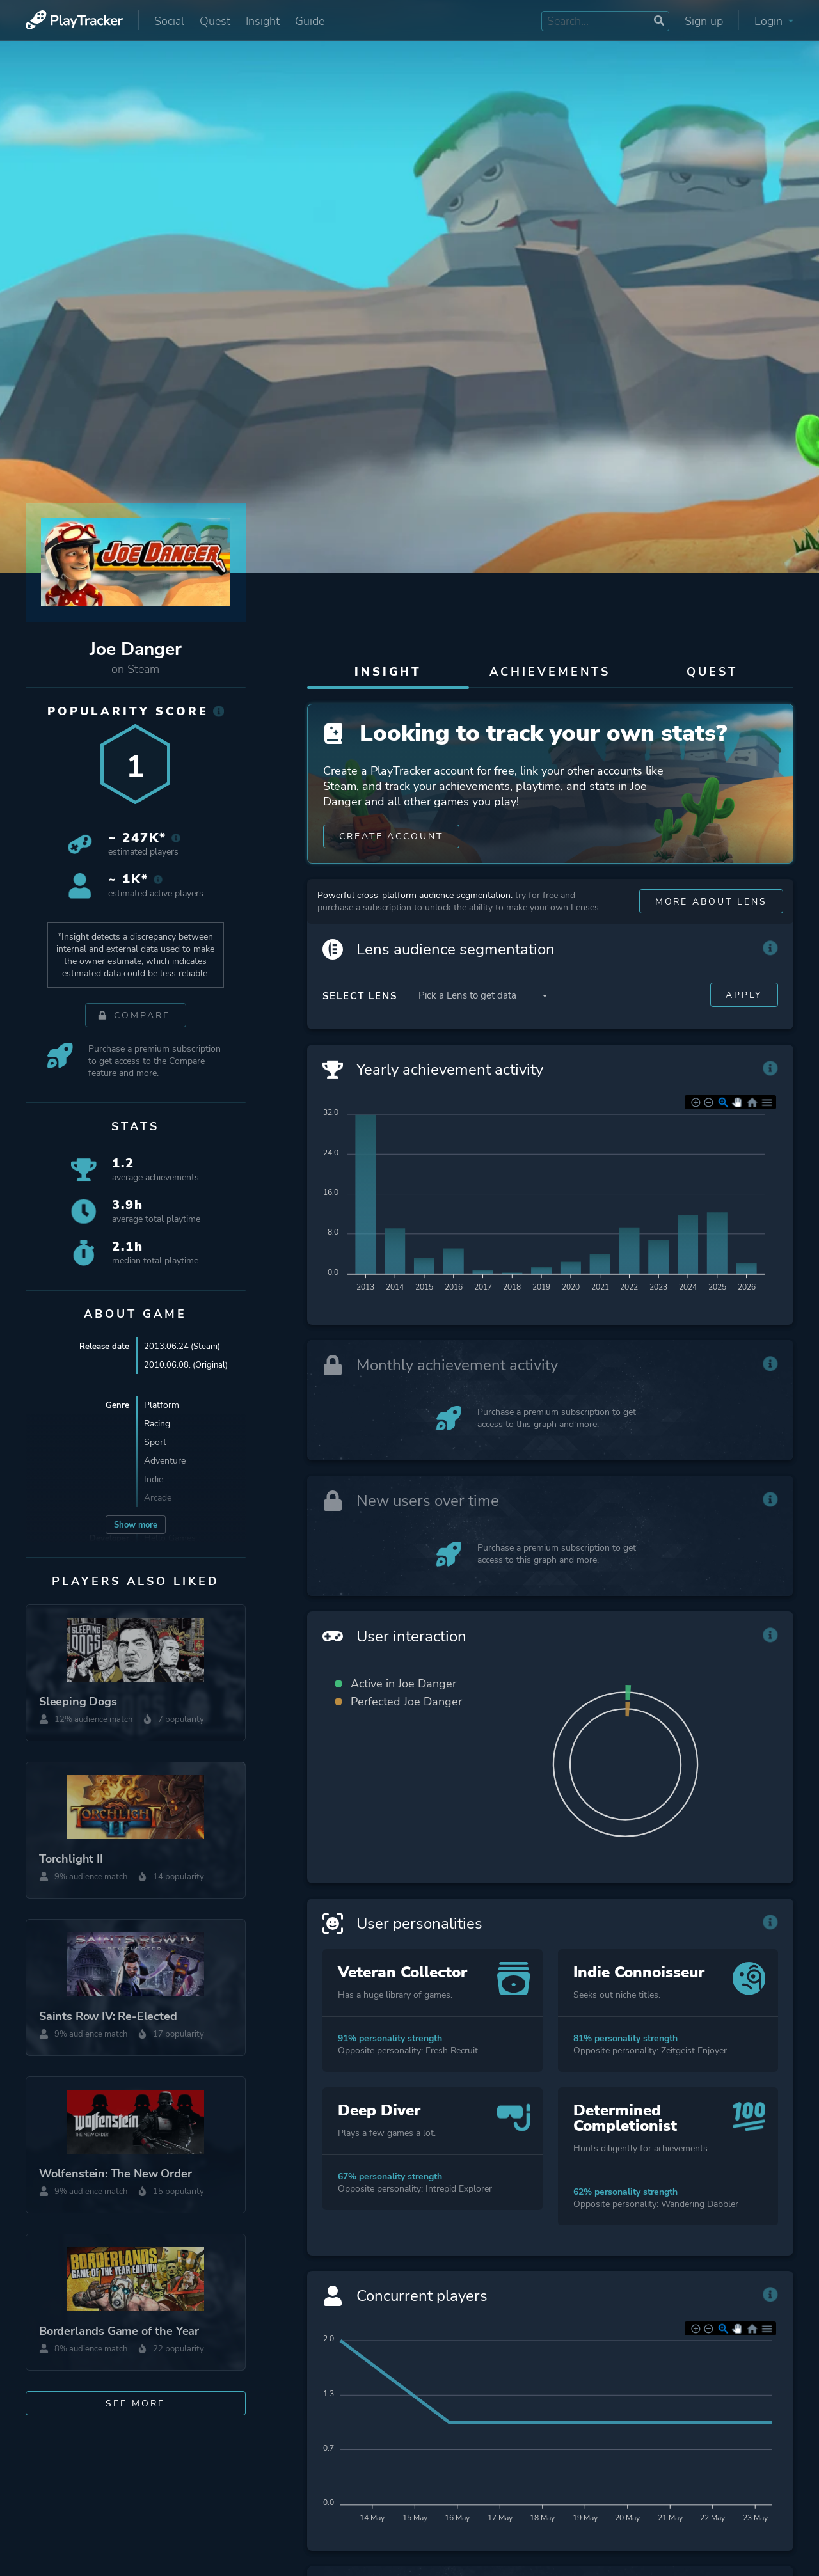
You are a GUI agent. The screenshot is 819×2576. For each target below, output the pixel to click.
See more (135, 2404)
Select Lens (359, 1003)
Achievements (549, 671)
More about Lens (711, 909)
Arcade (157, 1498)
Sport (155, 1442)
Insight (263, 21)
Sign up (704, 21)
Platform (161, 1405)
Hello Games (170, 1538)
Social (169, 21)
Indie (153, 1479)
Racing (157, 1424)
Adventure (165, 1461)
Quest (215, 21)
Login (773, 21)
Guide (309, 21)
